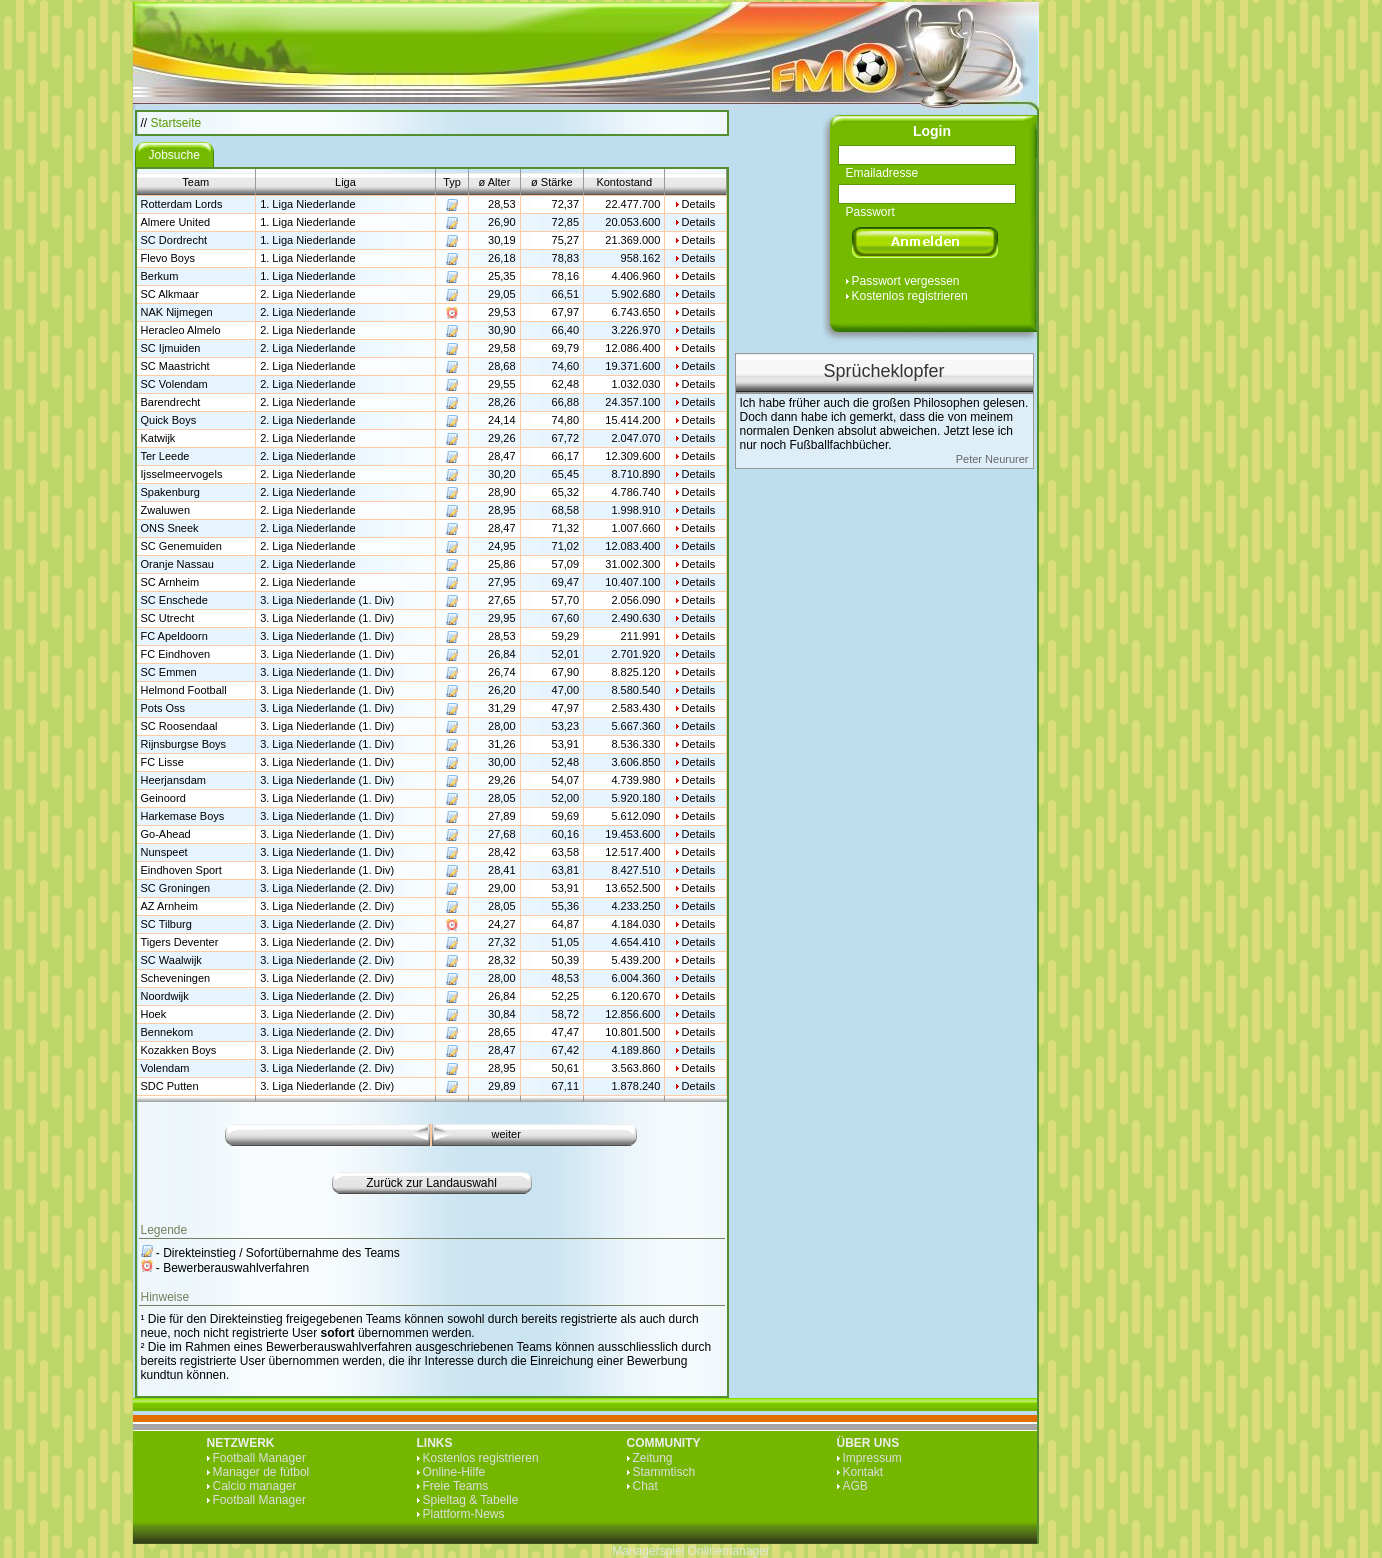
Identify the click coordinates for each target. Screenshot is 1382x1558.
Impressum (872, 1458)
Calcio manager (255, 1486)
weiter (506, 1134)
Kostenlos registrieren (910, 296)
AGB (855, 1486)
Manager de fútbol (261, 1472)
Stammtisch (664, 1472)
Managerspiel (648, 1551)
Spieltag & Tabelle (471, 1500)
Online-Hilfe (454, 1472)
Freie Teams (456, 1486)
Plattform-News (464, 1514)
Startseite (176, 123)
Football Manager (259, 1458)
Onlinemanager (729, 1551)
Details (699, 204)
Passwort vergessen (906, 281)
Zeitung (653, 1458)
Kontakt (863, 1472)
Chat (645, 1486)
